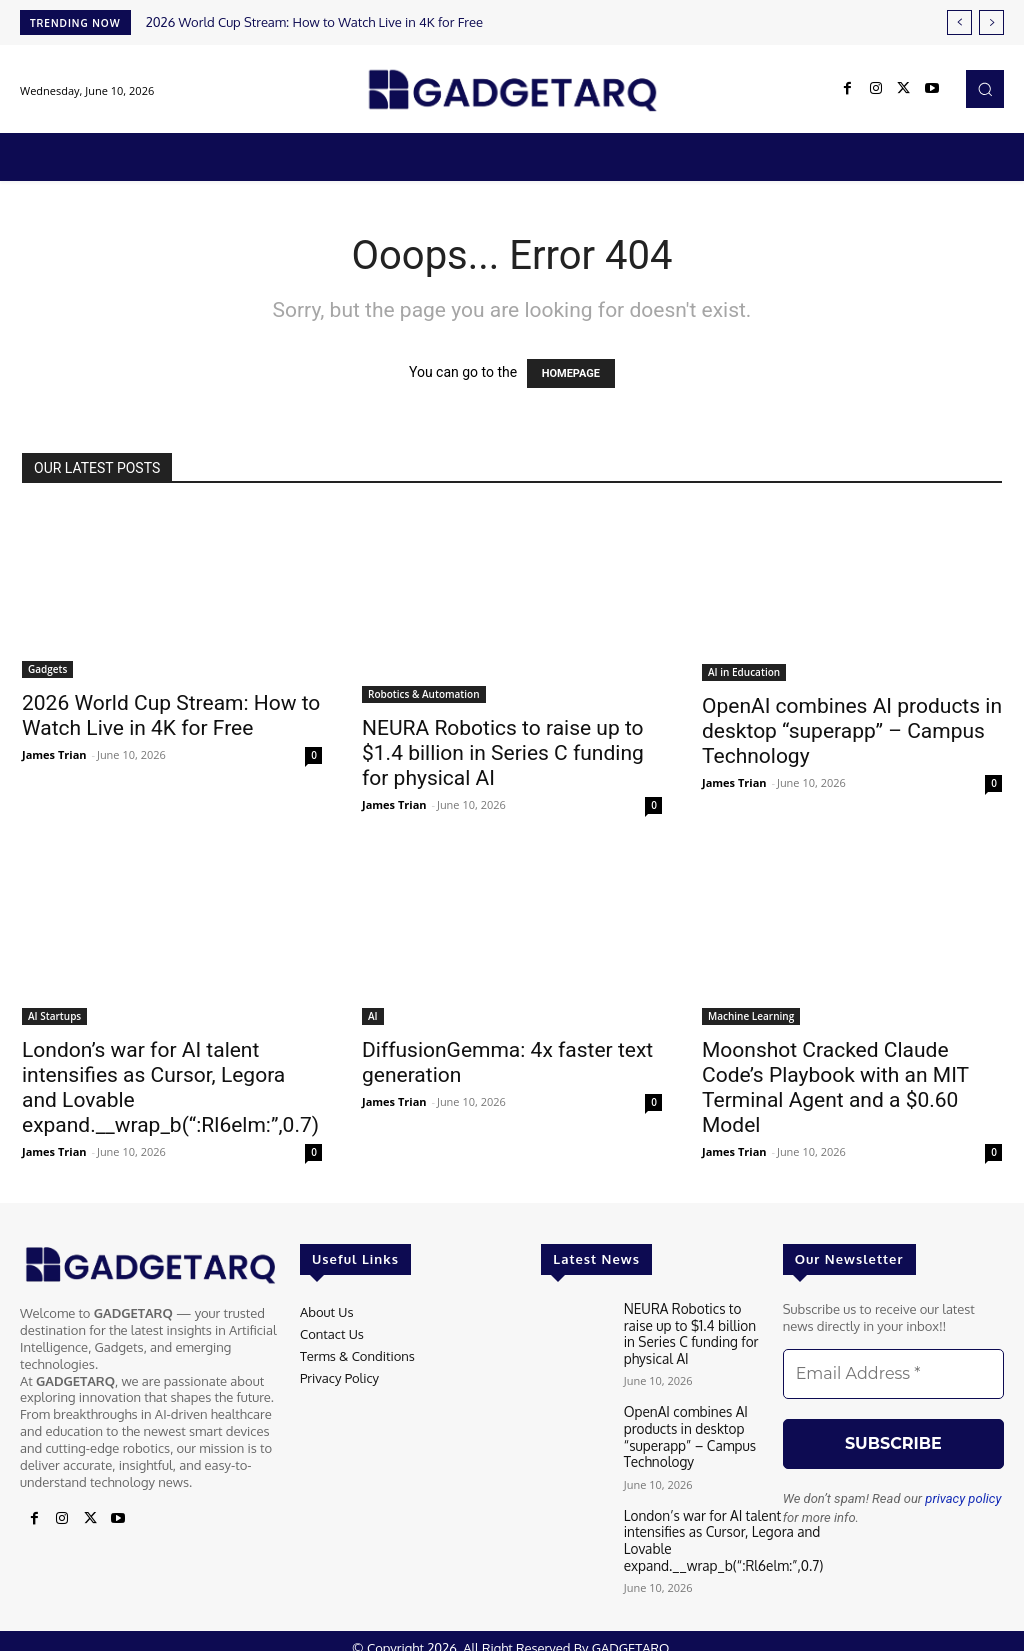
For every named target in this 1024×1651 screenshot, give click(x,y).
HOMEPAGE (571, 373)
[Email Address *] (893, 1374)
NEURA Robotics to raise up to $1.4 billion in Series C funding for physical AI (503, 753)
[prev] (959, 22)
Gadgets (47, 669)
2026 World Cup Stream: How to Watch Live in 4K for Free (314, 22)
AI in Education (744, 672)
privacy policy (963, 1498)
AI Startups (54, 1016)
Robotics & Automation (424, 694)
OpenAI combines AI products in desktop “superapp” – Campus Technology (852, 731)
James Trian (54, 754)
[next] (991, 22)
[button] (985, 89)
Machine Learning (751, 1016)
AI (373, 1016)
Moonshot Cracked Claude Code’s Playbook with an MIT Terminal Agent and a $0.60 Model (835, 1087)
